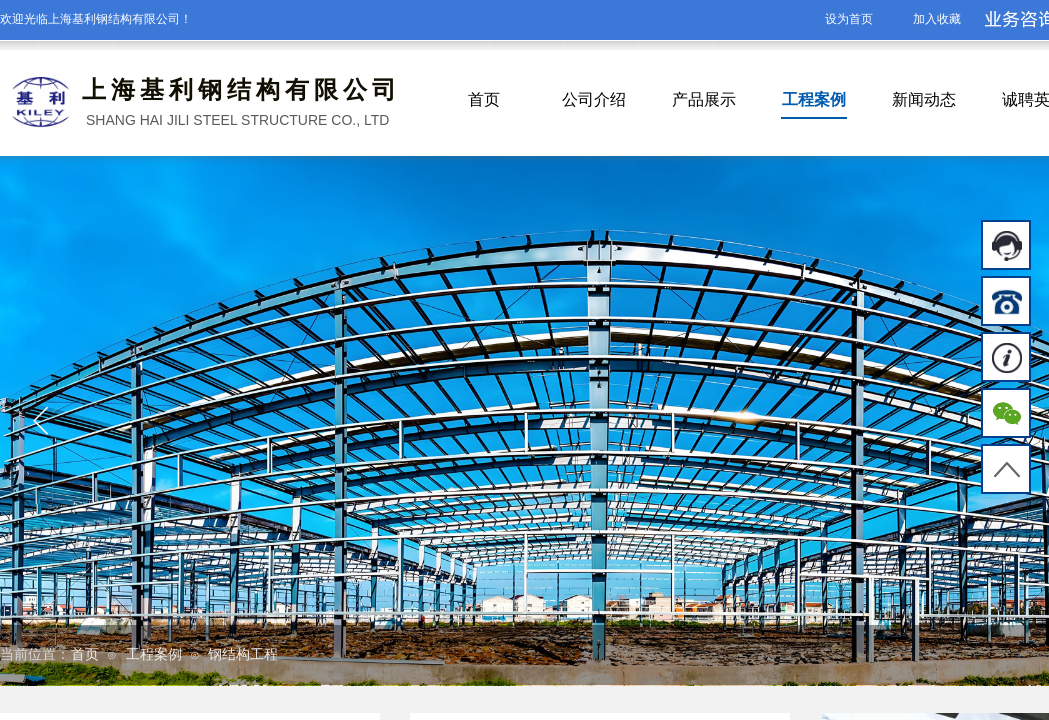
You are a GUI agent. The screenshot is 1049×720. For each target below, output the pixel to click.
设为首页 (849, 19)
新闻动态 (924, 99)
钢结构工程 (243, 654)
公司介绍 (594, 99)
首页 (484, 99)
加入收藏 (937, 19)
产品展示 (704, 99)
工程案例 (814, 99)
